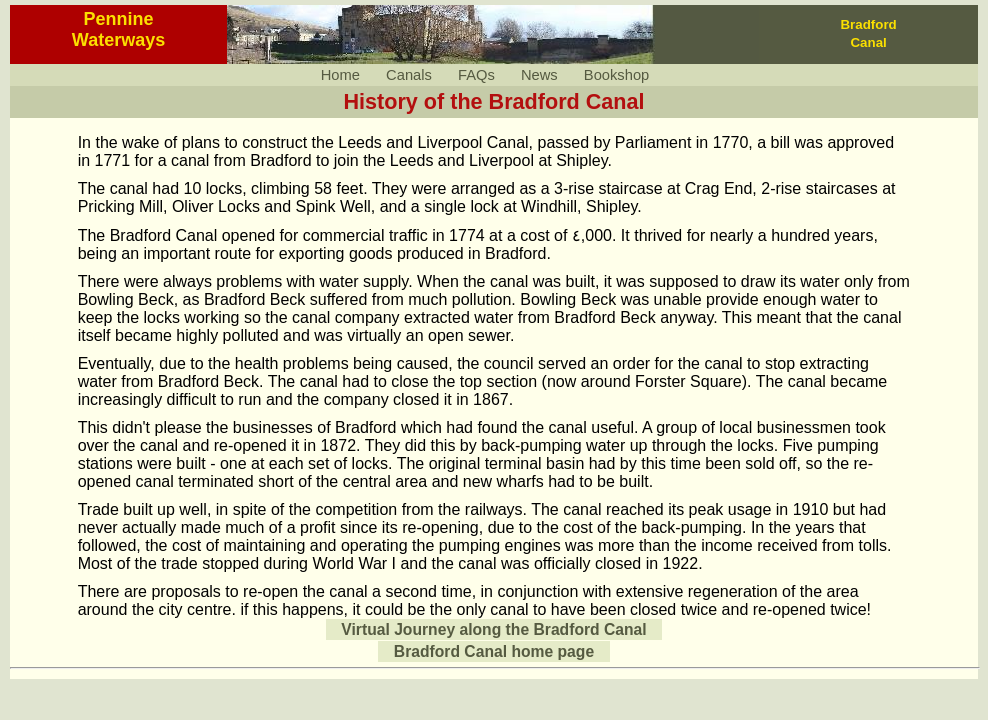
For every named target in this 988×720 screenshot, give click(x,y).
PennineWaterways (118, 29)
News (539, 75)
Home (340, 75)
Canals (409, 75)
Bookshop (616, 75)
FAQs (476, 75)
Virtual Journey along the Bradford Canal (493, 629)
